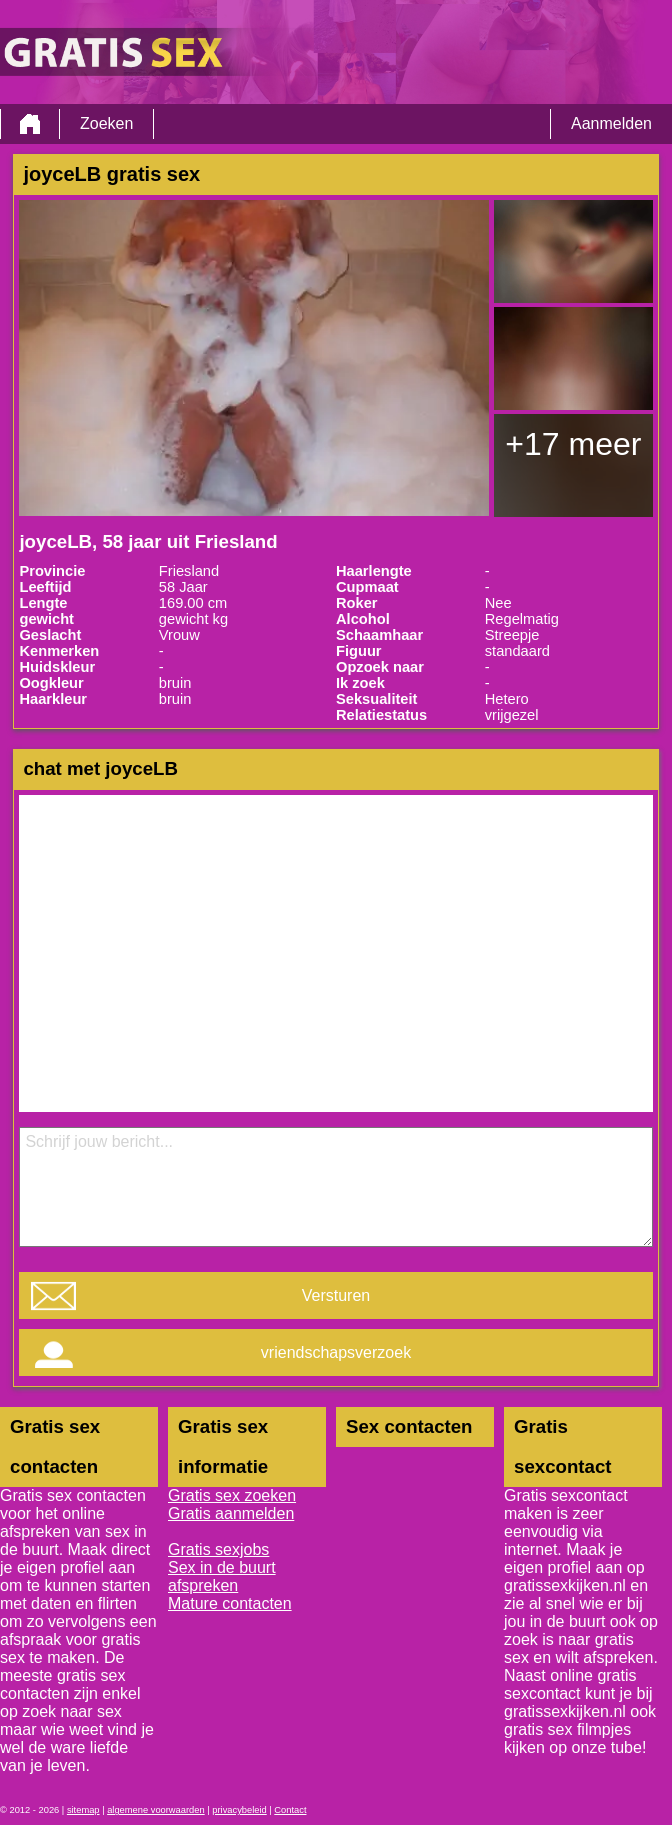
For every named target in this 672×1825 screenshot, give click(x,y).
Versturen (336, 1295)
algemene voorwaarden (156, 1810)
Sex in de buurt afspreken (222, 1576)
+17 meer (573, 444)
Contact (290, 1810)
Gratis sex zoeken (232, 1495)
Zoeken (106, 123)
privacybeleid (239, 1810)
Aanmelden (611, 123)
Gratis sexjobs (218, 1549)
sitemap (83, 1810)
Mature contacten (230, 1603)
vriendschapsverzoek (336, 1352)
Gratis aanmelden (231, 1513)
